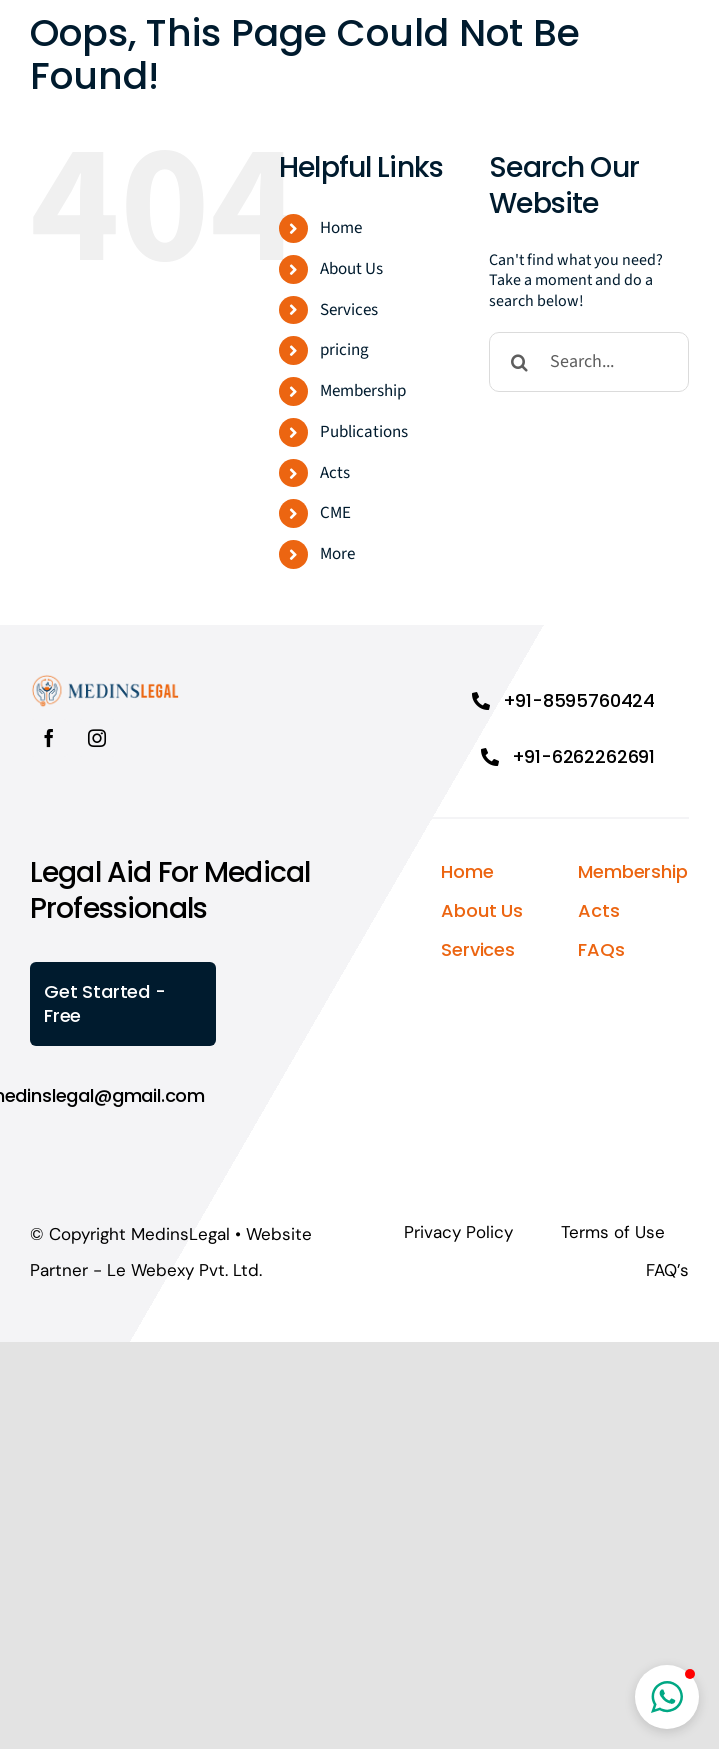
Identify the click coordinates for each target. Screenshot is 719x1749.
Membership (363, 391)
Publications (364, 432)
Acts (335, 473)
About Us (351, 269)
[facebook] (49, 738)
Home (341, 228)
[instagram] (97, 738)
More (337, 554)
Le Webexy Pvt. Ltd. (184, 1270)
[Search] (519, 362)
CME (335, 513)
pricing (344, 350)
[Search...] (589, 362)
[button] (667, 1697)
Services (349, 310)
